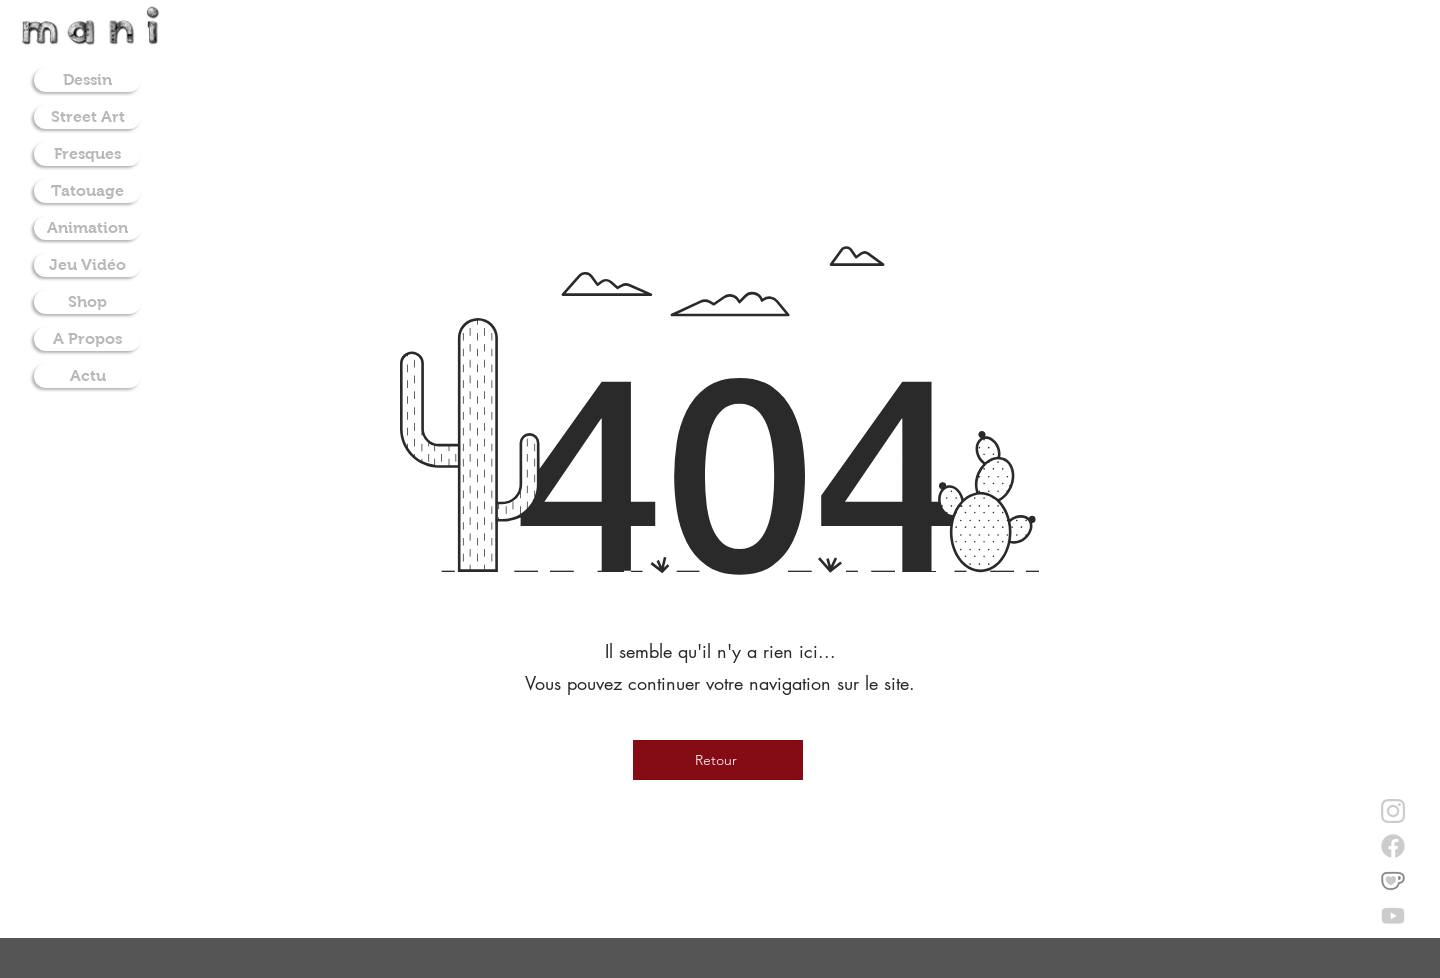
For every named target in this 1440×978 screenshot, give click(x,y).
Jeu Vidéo (87, 264)
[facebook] (1393, 846)
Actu (88, 375)
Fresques (87, 153)
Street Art (88, 116)
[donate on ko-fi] (1393, 881)
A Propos (87, 338)
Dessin (87, 79)
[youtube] (1393, 916)
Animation (87, 227)
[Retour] (718, 760)
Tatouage (87, 190)
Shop (87, 301)
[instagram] (1393, 811)
